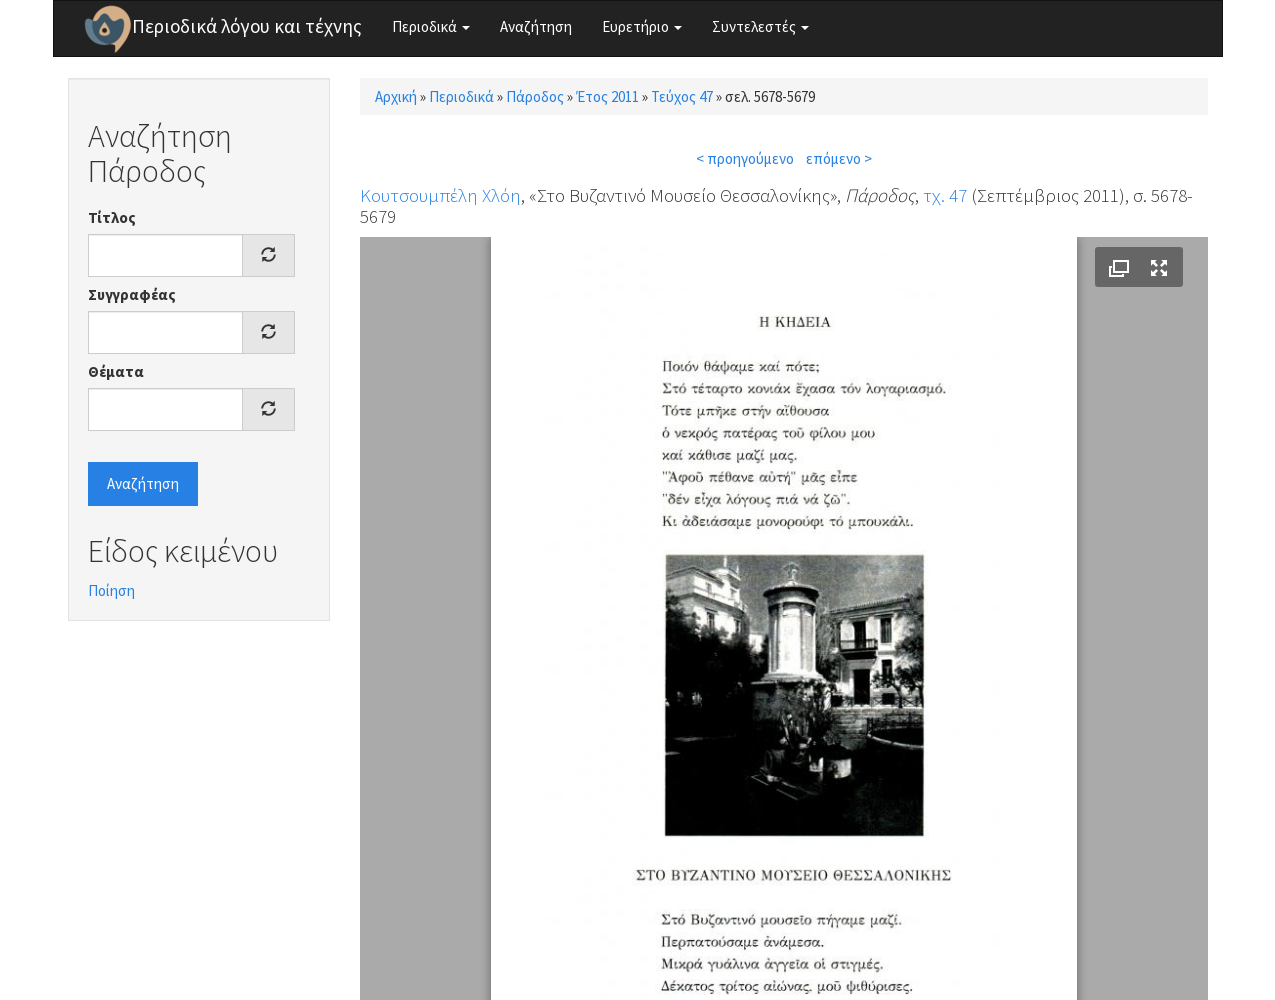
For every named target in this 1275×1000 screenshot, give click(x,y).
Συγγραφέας (132, 294)
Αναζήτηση (536, 26)
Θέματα (116, 371)
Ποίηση (111, 590)
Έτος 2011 (607, 96)
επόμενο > (839, 158)
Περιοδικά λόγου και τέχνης (247, 26)
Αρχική (396, 96)
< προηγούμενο (745, 158)
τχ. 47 (945, 195)
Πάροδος (535, 96)
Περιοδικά (431, 26)
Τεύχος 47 (682, 96)
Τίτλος (112, 217)
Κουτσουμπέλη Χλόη (440, 195)
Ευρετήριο (642, 26)
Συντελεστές (760, 26)
